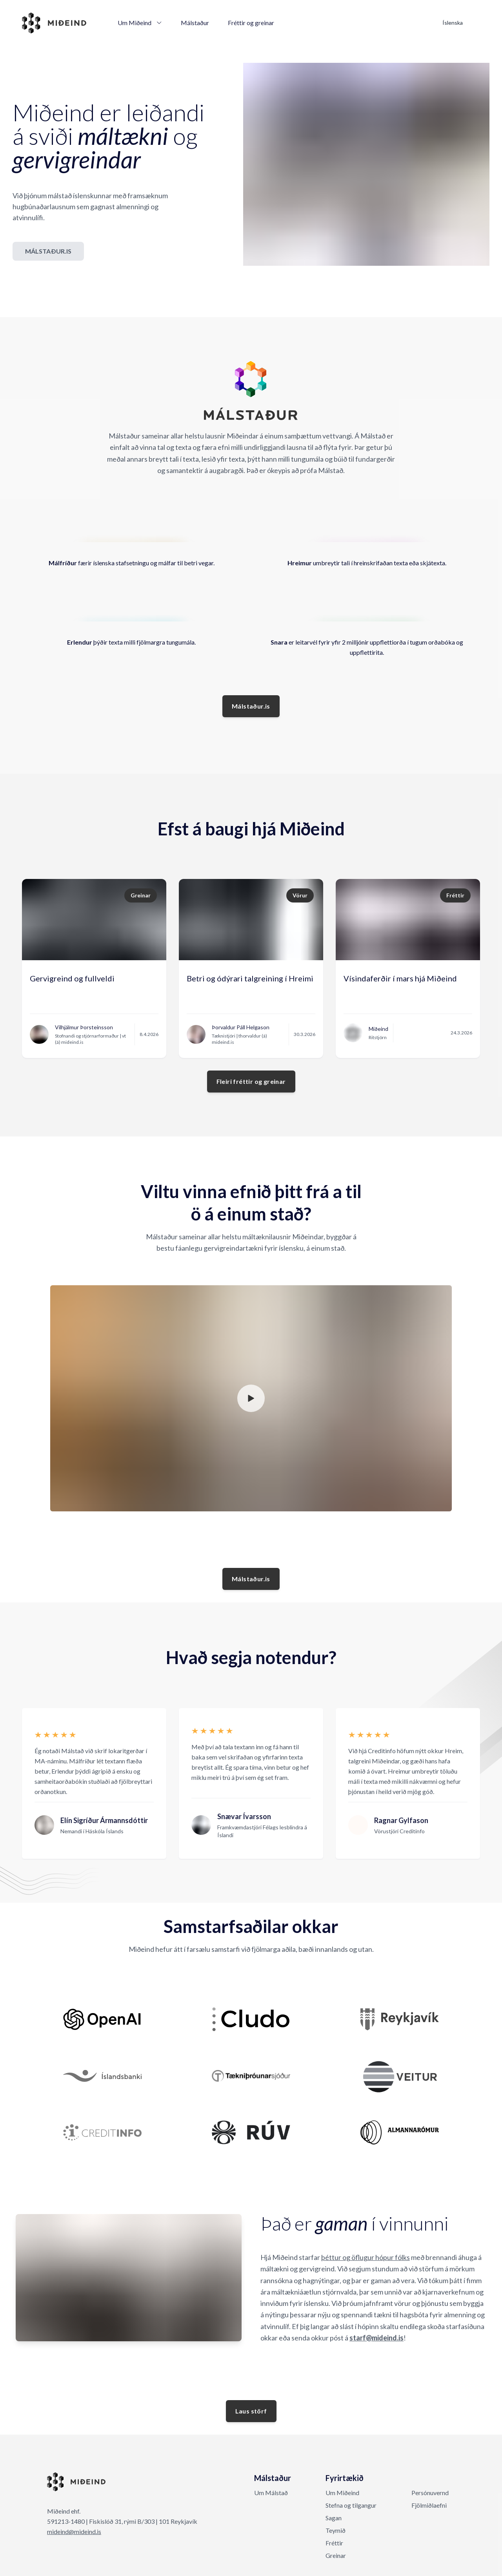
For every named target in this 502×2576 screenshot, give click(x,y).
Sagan (334, 2517)
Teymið (336, 2530)
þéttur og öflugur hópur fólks (365, 2257)
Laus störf (251, 2411)
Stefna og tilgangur (351, 2505)
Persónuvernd (430, 2492)
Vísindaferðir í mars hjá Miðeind (400, 978)
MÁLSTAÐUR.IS (48, 251)
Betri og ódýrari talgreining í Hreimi (250, 978)
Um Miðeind (140, 22)
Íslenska (452, 22)
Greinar (336, 2555)
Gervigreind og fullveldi (72, 978)
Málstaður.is (251, 706)
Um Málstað (271, 2492)
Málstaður (195, 22)
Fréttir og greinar (251, 22)
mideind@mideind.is (74, 2531)
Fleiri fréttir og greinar (251, 1081)
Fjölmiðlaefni (429, 2505)
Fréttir (334, 2543)
